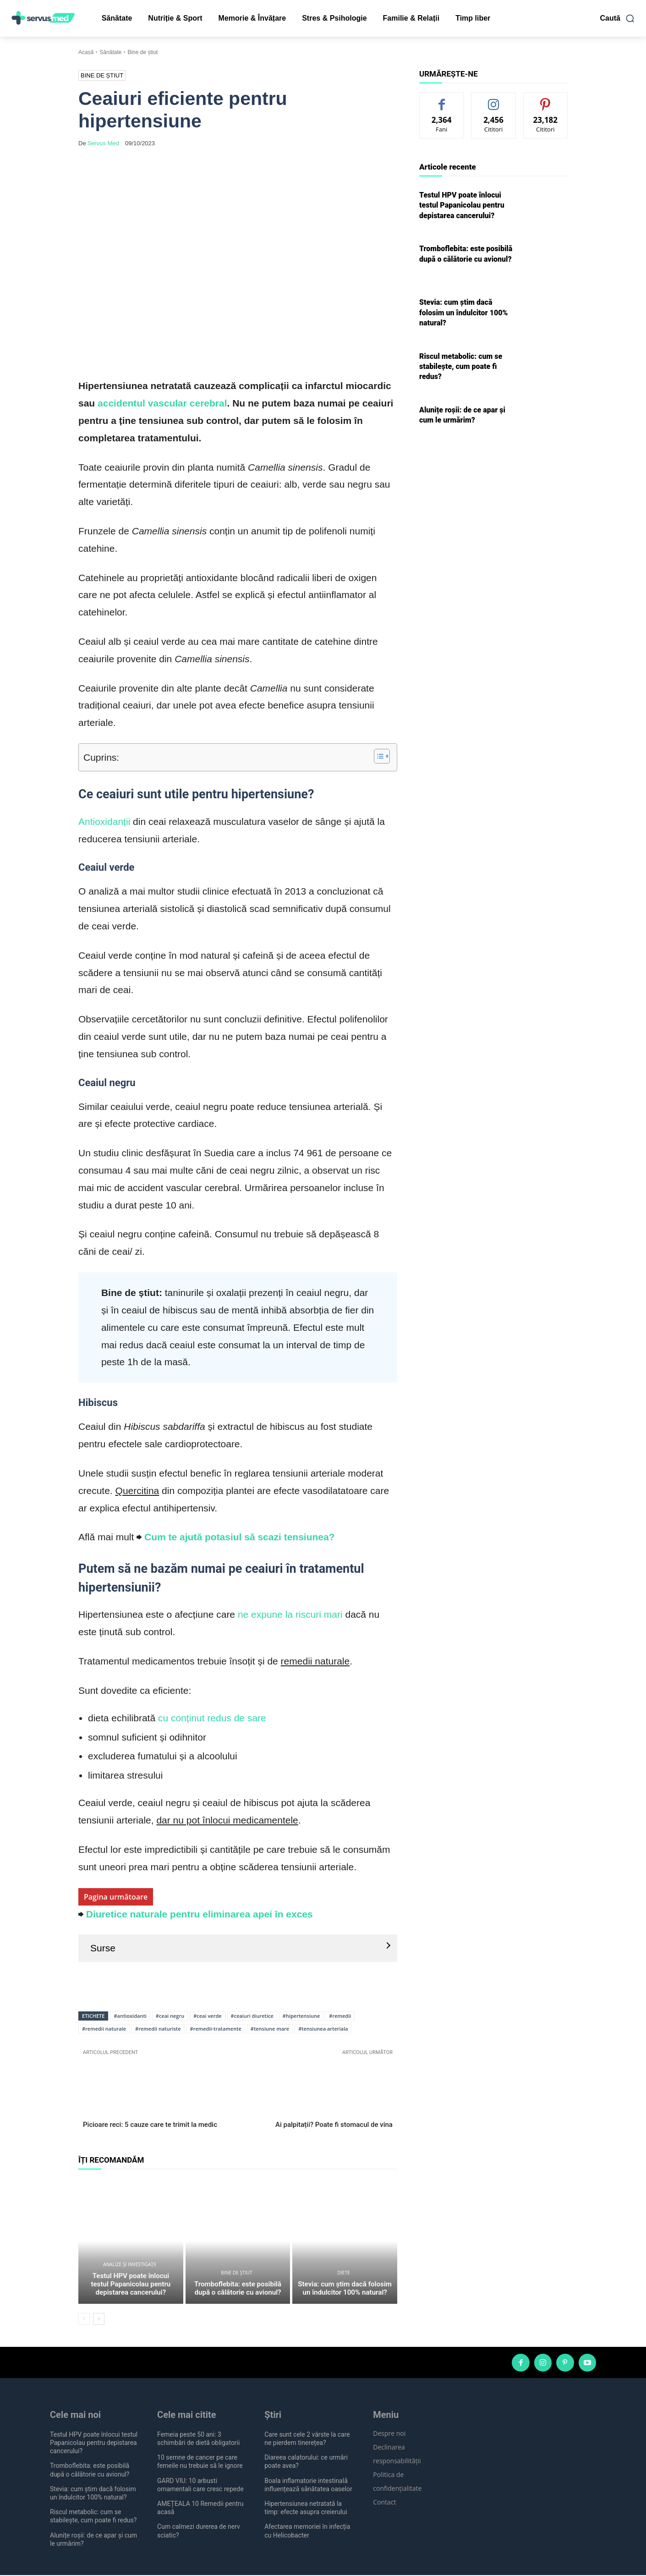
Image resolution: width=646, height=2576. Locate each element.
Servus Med (103, 143)
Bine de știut (142, 52)
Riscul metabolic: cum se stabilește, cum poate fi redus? (460, 366)
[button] (617, 18)
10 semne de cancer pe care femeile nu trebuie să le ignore (200, 2462)
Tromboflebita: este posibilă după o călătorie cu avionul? (238, 2289)
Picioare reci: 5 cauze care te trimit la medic (150, 2124)
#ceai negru (170, 2015)
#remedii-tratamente (215, 2028)
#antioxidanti (130, 2015)
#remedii (340, 2015)
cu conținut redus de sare (210, 1718)
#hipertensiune (301, 2015)
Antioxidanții (104, 821)
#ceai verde (207, 2015)
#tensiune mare (270, 2028)
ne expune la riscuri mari (290, 1614)
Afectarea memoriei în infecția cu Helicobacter (307, 2531)
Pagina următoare (116, 1897)
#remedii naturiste (158, 2028)
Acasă (85, 52)
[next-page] (98, 2319)
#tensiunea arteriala (323, 2028)
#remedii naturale (104, 2028)
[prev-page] (84, 2319)
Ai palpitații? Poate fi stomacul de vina (334, 2124)
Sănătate (110, 52)
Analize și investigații (129, 2265)
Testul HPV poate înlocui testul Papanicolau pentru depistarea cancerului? (131, 2285)
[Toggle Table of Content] (377, 756)
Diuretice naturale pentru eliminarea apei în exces (199, 1914)
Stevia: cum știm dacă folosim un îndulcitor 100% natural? (344, 2289)
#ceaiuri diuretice (252, 2015)
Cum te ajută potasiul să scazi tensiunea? (239, 1537)
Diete (344, 2273)
